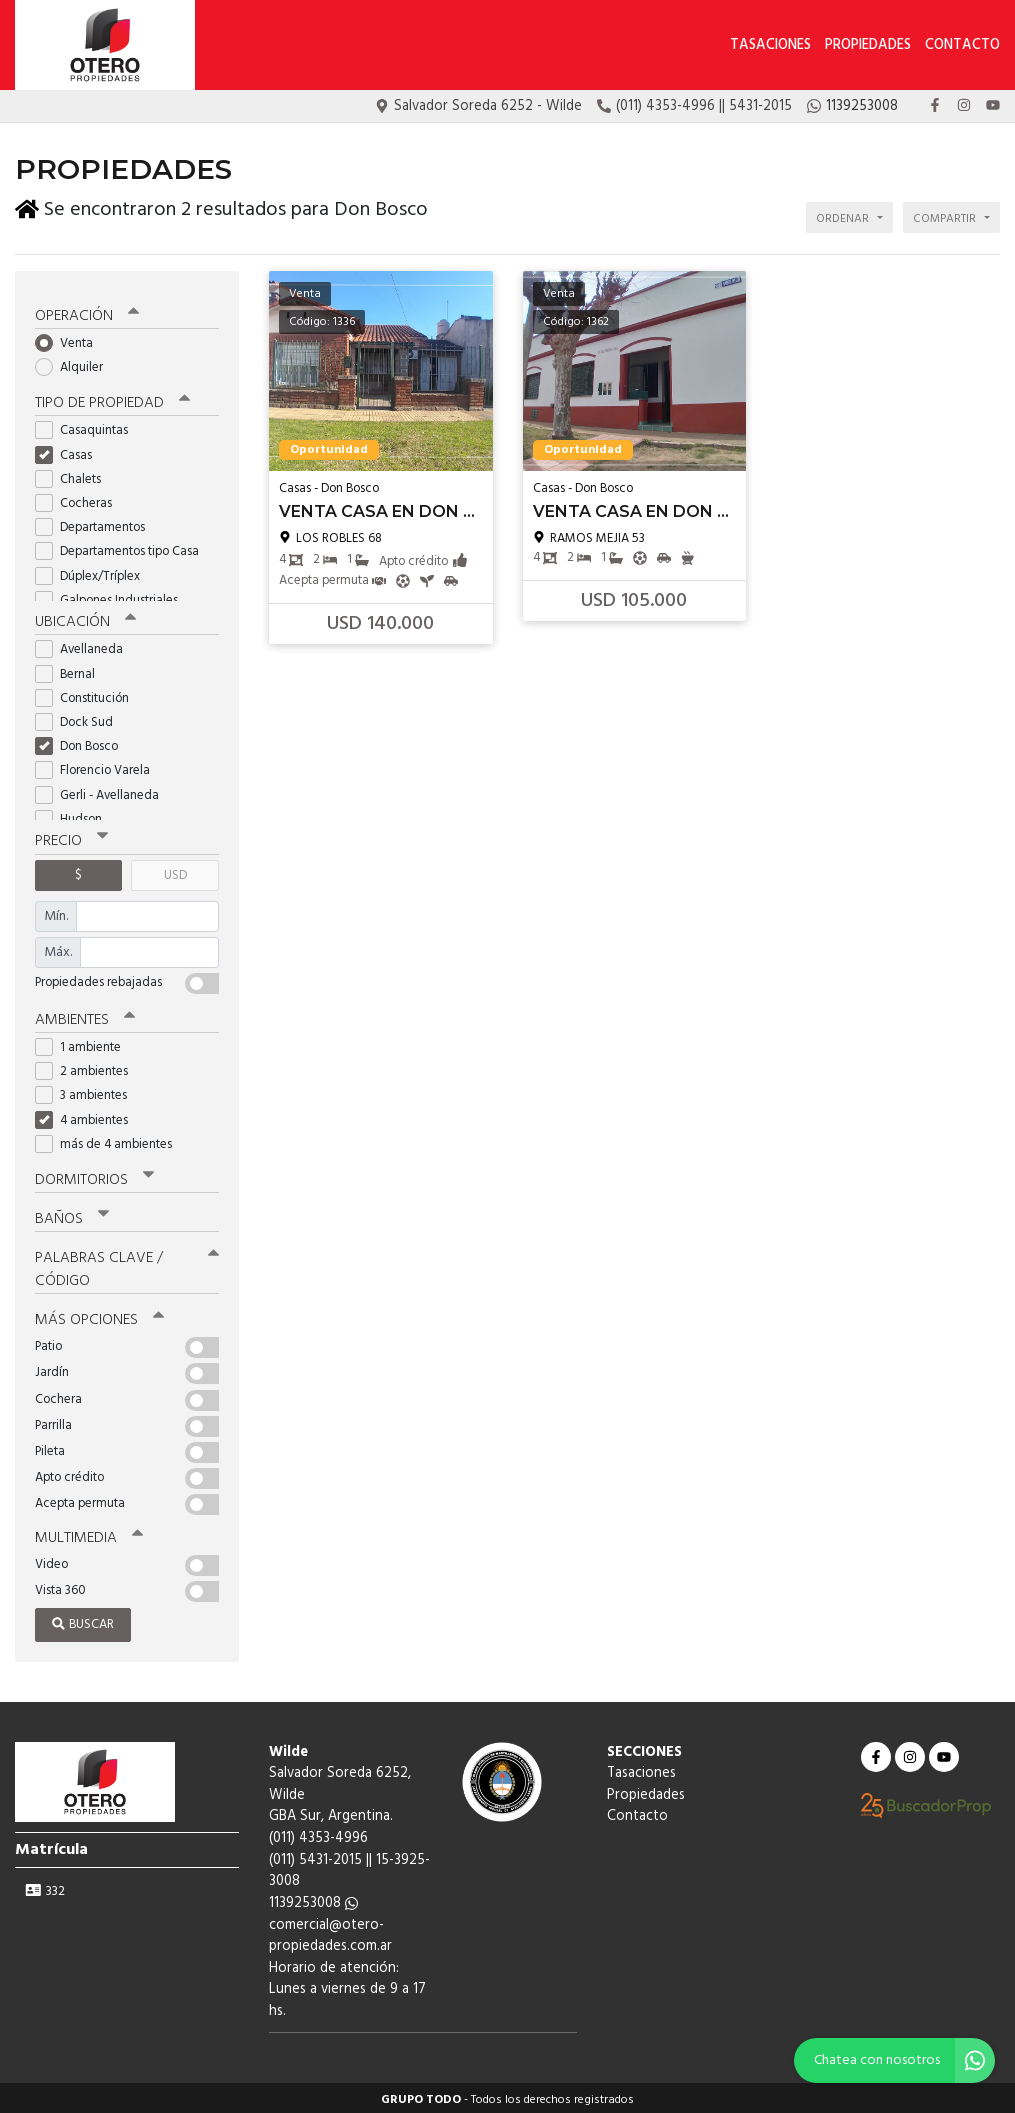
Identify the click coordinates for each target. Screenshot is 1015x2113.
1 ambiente (84, 1043)
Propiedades (868, 45)
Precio (71, 838)
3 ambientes (87, 1091)
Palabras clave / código (127, 1265)
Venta (70, 339)
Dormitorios (94, 1176)
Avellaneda (85, 646)
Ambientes (85, 1016)
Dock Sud (80, 718)
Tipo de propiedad (112, 400)
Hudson (75, 815)
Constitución (88, 694)
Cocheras (80, 499)
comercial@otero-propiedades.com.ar (330, 1931)
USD (175, 871)
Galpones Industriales (113, 596)
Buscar (83, 1620)
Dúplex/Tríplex (94, 572)
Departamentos (96, 523)
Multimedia (89, 1534)
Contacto (962, 45)
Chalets (74, 475)
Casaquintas (88, 427)
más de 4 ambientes (110, 1140)
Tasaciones (770, 45)
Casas (70, 451)
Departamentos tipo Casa (123, 548)
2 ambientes (88, 1067)
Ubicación (85, 619)
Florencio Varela (99, 767)
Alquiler (75, 363)
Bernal (71, 670)
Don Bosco (83, 742)
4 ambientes (88, 1116)
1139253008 (313, 1899)
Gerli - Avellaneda (103, 791)
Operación (87, 312)
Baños (72, 1215)
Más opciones (99, 1316)
